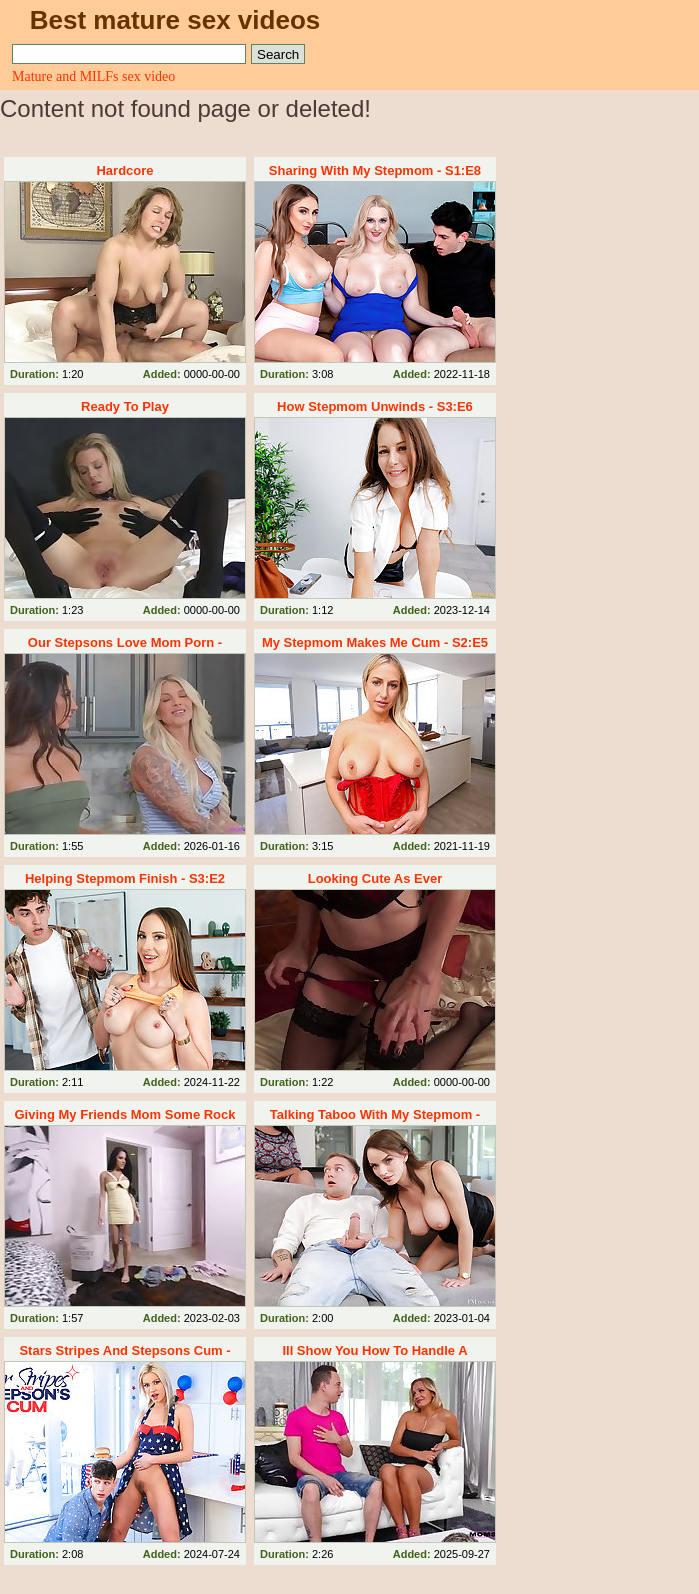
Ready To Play (125, 406)
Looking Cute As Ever (375, 878)
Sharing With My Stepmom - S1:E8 (375, 170)
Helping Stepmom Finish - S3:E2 (125, 878)
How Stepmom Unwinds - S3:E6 (375, 406)
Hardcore (124, 170)
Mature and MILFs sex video (93, 76)
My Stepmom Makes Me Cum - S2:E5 (375, 642)
